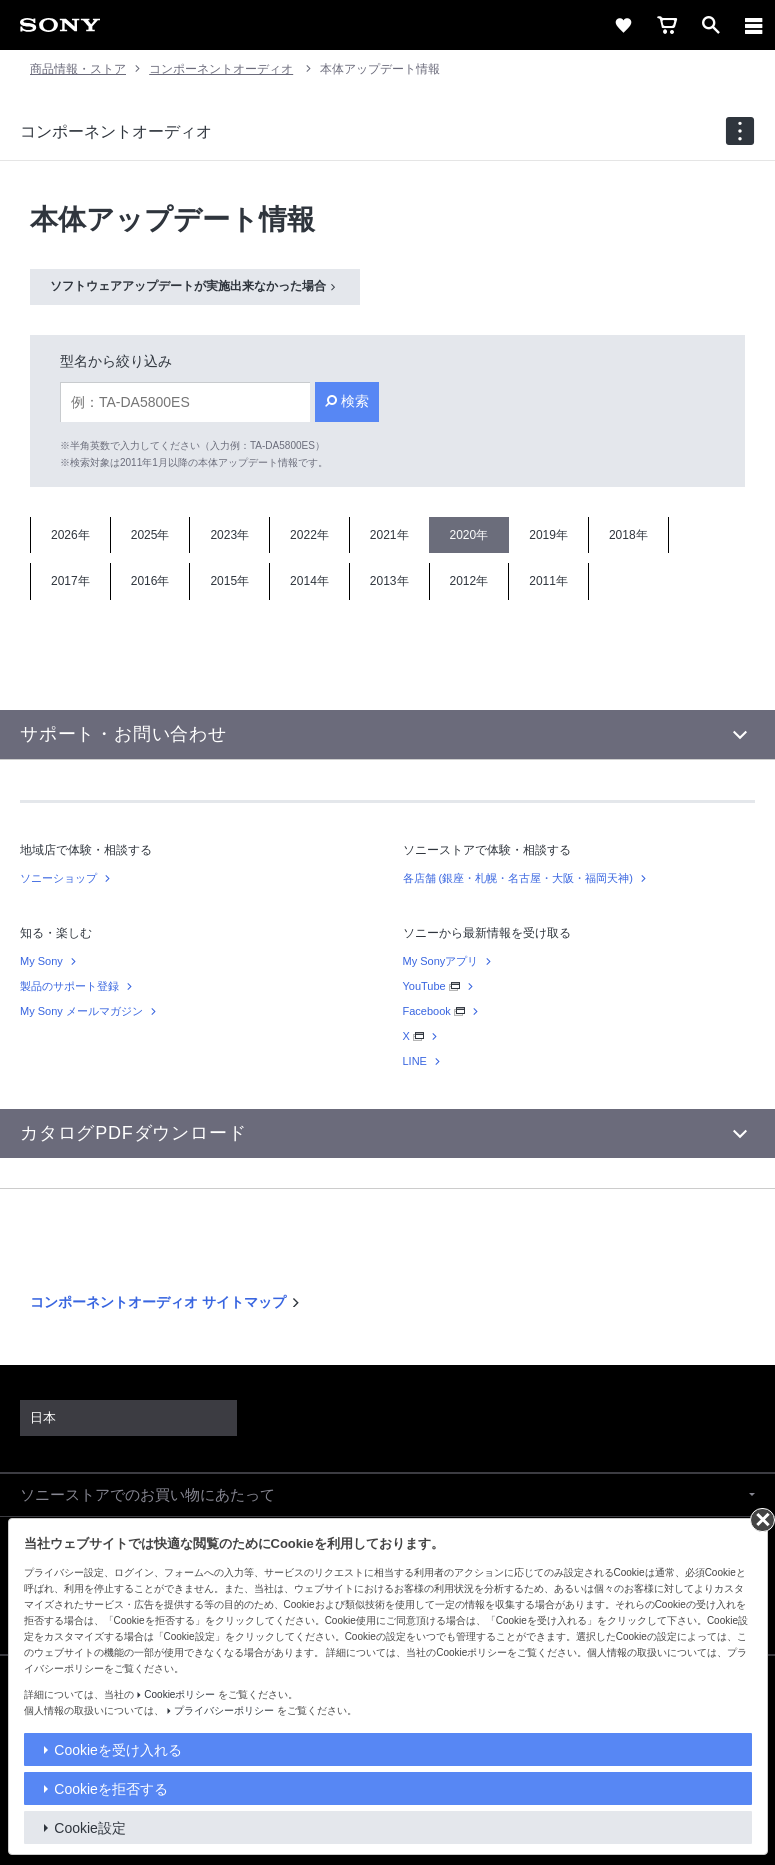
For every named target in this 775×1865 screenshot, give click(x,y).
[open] (711, 25)
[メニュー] (754, 25)
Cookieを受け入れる (118, 1750)
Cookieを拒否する (111, 1789)
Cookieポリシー (179, 1694)
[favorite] (623, 25)
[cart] (667, 25)
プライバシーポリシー (224, 1710)
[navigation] (740, 131)
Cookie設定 (90, 1828)
